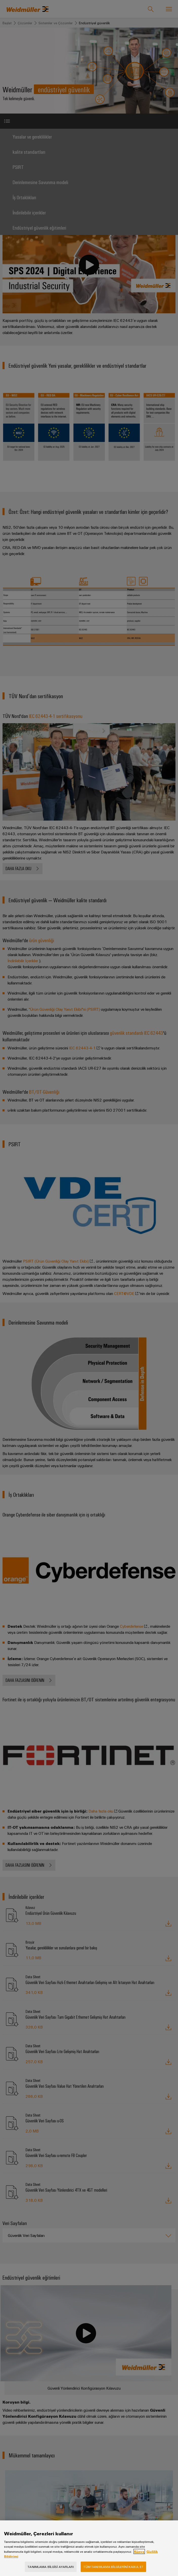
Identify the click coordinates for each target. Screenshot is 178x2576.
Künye (139, 2557)
